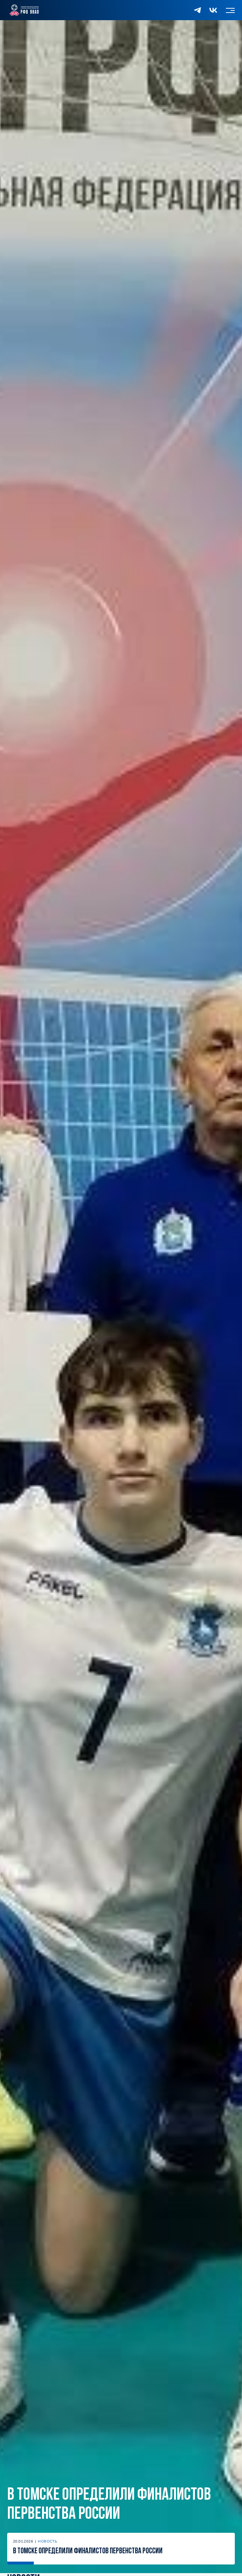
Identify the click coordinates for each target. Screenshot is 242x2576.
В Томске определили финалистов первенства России (109, 2505)
